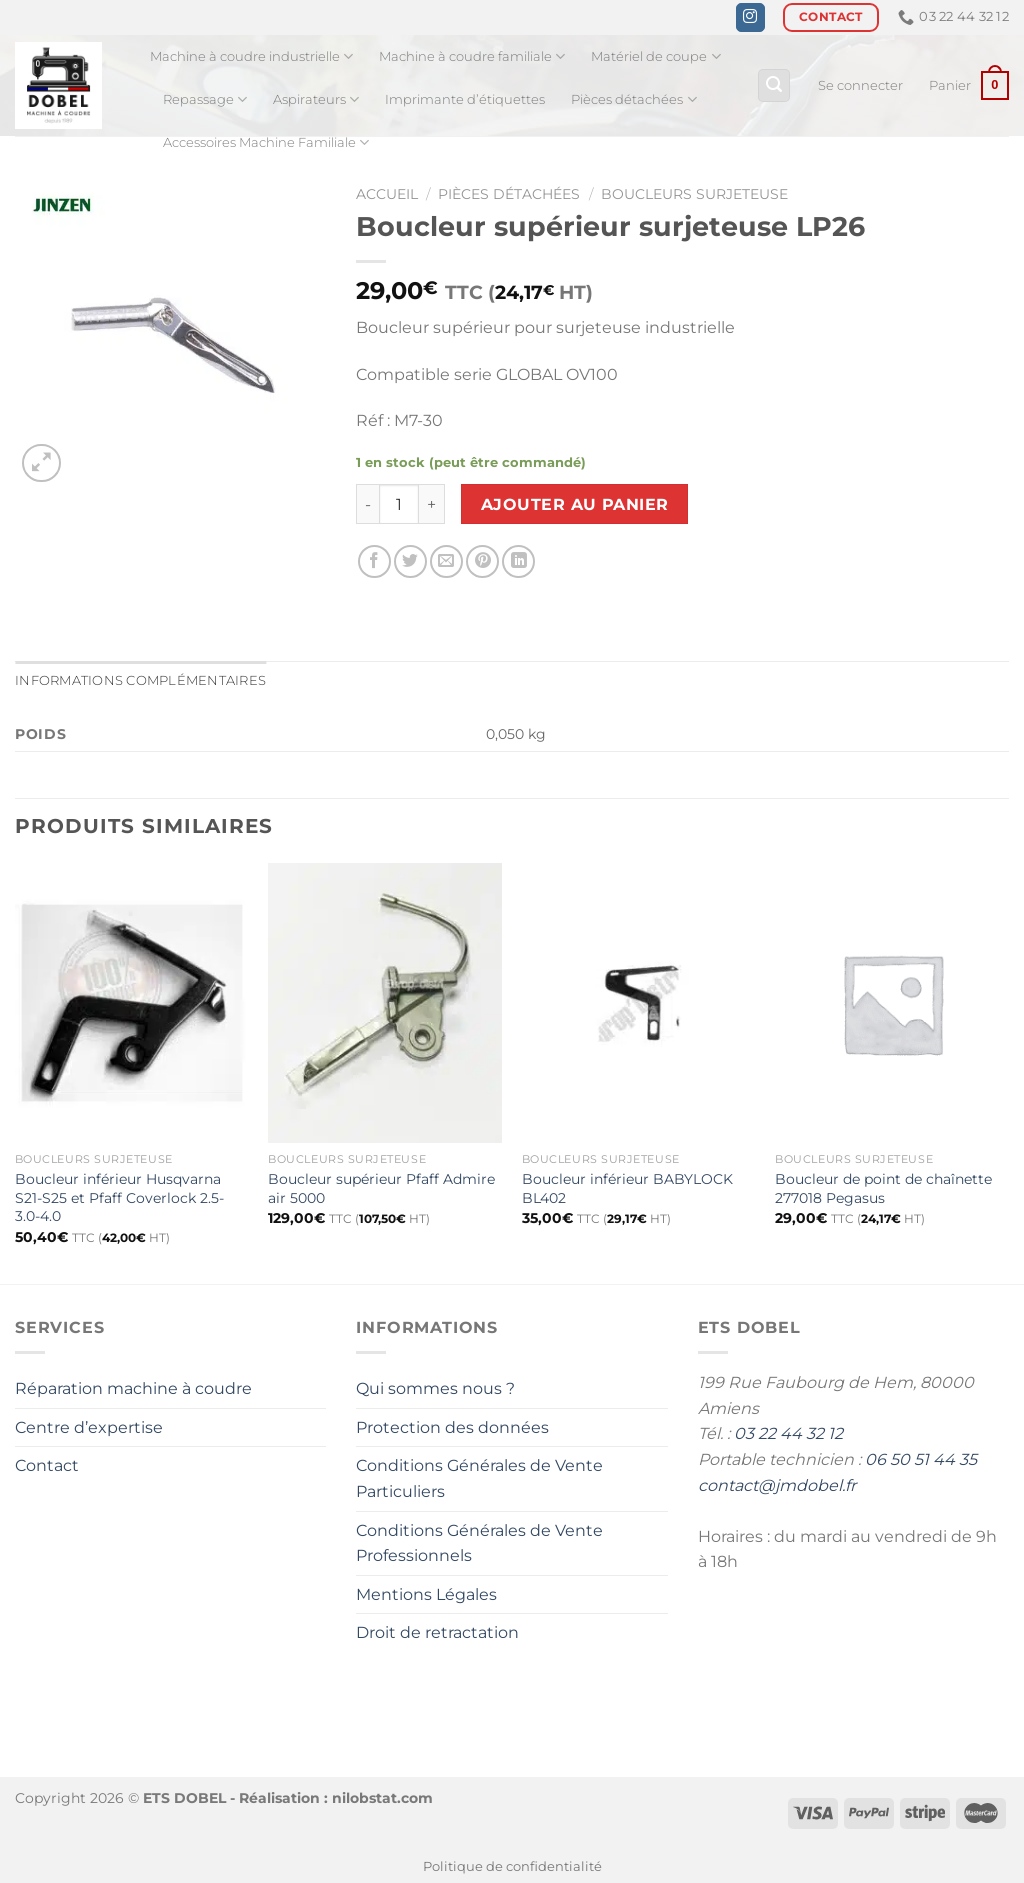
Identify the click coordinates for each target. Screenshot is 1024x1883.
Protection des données (452, 1427)
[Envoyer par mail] (446, 561)
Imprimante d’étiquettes (465, 99)
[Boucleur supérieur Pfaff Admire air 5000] (385, 1003)
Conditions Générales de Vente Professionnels (479, 1543)
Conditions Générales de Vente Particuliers (479, 1478)
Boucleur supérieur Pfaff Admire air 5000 (381, 1188)
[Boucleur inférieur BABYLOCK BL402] (639, 1003)
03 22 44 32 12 (788, 1433)
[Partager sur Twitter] (410, 561)
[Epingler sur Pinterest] (482, 561)
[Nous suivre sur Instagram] (750, 18)
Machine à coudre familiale (472, 56)
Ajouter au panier (575, 504)
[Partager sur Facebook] (374, 561)
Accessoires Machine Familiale (266, 142)
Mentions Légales (426, 1594)
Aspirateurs (316, 99)
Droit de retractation (437, 1632)
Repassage (205, 99)
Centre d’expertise (89, 1427)
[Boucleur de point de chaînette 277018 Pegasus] (892, 1003)
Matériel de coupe (655, 56)
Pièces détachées (633, 99)
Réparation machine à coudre (133, 1388)
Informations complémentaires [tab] (140, 680)
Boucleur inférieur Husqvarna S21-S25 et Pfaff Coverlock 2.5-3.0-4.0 (119, 1197)
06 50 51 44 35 (921, 1459)
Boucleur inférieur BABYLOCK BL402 (627, 1188)
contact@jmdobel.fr (777, 1485)
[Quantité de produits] (399, 504)
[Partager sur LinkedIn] (518, 561)
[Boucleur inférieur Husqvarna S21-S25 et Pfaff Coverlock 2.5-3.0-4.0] (132, 1003)
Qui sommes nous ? (435, 1388)
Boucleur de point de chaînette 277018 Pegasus (883, 1188)
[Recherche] (774, 85)
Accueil (387, 194)
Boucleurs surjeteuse (694, 194)
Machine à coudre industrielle (251, 56)
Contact (47, 1465)
